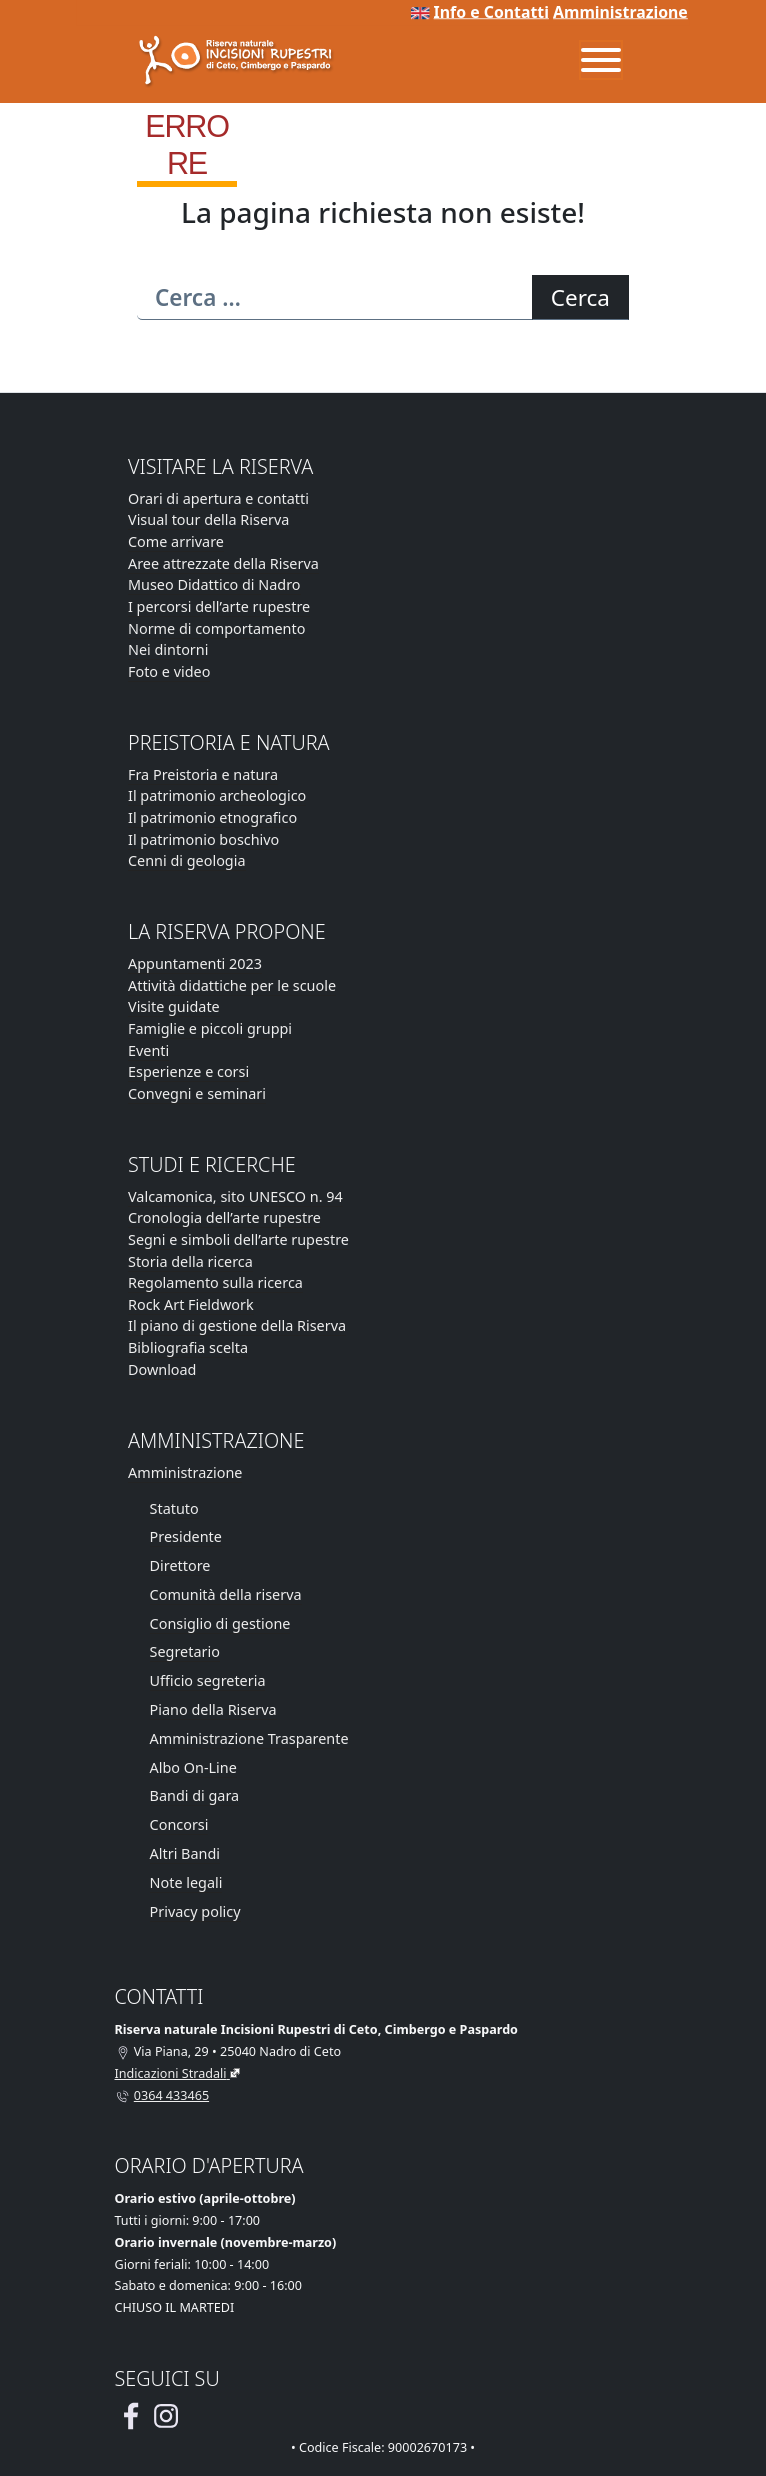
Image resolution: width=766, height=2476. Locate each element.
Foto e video (169, 671)
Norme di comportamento (216, 628)
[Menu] (601, 60)
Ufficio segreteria (208, 1680)
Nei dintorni (168, 649)
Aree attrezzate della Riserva (223, 563)
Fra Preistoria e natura (203, 774)
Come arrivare (176, 541)
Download (162, 1369)
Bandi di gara (195, 1795)
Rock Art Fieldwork (191, 1304)
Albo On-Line (193, 1767)
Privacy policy (195, 1911)
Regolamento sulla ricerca (215, 1282)
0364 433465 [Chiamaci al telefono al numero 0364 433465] (171, 2095)
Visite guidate (174, 1006)
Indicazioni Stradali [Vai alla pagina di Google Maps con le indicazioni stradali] (171, 2073)
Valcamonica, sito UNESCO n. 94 (235, 1196)
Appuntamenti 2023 (195, 963)
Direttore (180, 1565)
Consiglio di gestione (220, 1623)
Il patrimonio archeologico (217, 795)
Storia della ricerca (190, 1261)
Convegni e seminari (197, 1093)
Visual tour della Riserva (208, 519)
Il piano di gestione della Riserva (237, 1325)
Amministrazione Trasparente (249, 1738)
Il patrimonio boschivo (203, 839)
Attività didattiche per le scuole (232, 985)
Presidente (186, 1536)
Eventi (148, 1050)
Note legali (186, 1882)
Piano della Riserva (213, 1709)
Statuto (174, 1508)
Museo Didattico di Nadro (214, 584)
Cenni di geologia (187, 860)
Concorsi (179, 1824)
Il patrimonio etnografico (212, 817)
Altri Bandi (185, 1853)
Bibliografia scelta (188, 1347)
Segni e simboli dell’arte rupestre (238, 1239)
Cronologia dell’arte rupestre (224, 1217)
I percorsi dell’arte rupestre (219, 606)
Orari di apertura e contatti (218, 498)
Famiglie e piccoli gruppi (210, 1028)
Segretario (185, 1651)
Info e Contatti (491, 12)
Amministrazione (620, 12)
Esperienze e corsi (188, 1071)
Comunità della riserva (226, 1594)
